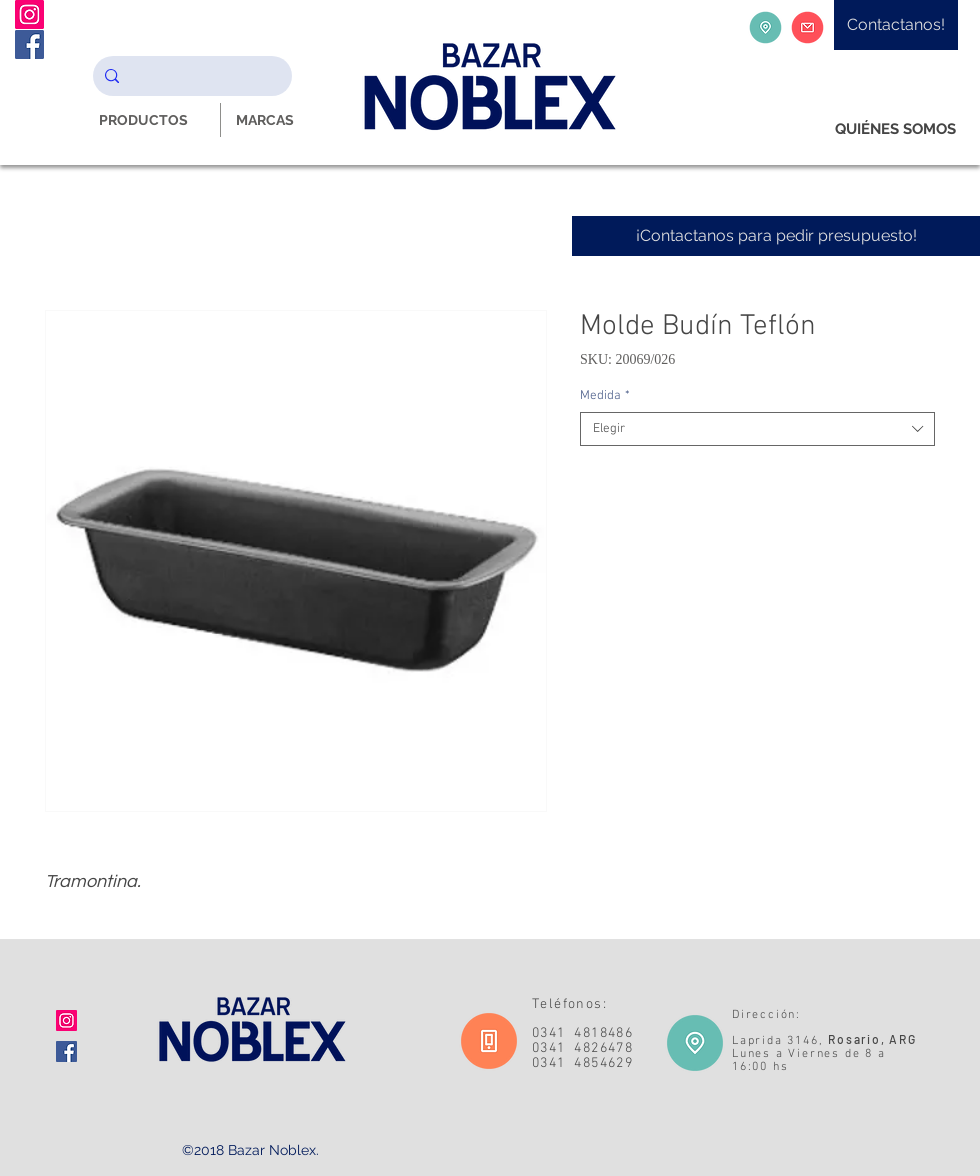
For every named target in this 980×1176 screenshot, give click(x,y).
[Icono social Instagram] (66, 1020)
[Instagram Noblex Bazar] (29, 14)
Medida (605, 396)
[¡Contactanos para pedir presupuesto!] (776, 236)
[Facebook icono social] (66, 1051)
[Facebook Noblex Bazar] (29, 44)
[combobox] (757, 429)
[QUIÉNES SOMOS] (895, 129)
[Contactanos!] (896, 25)
